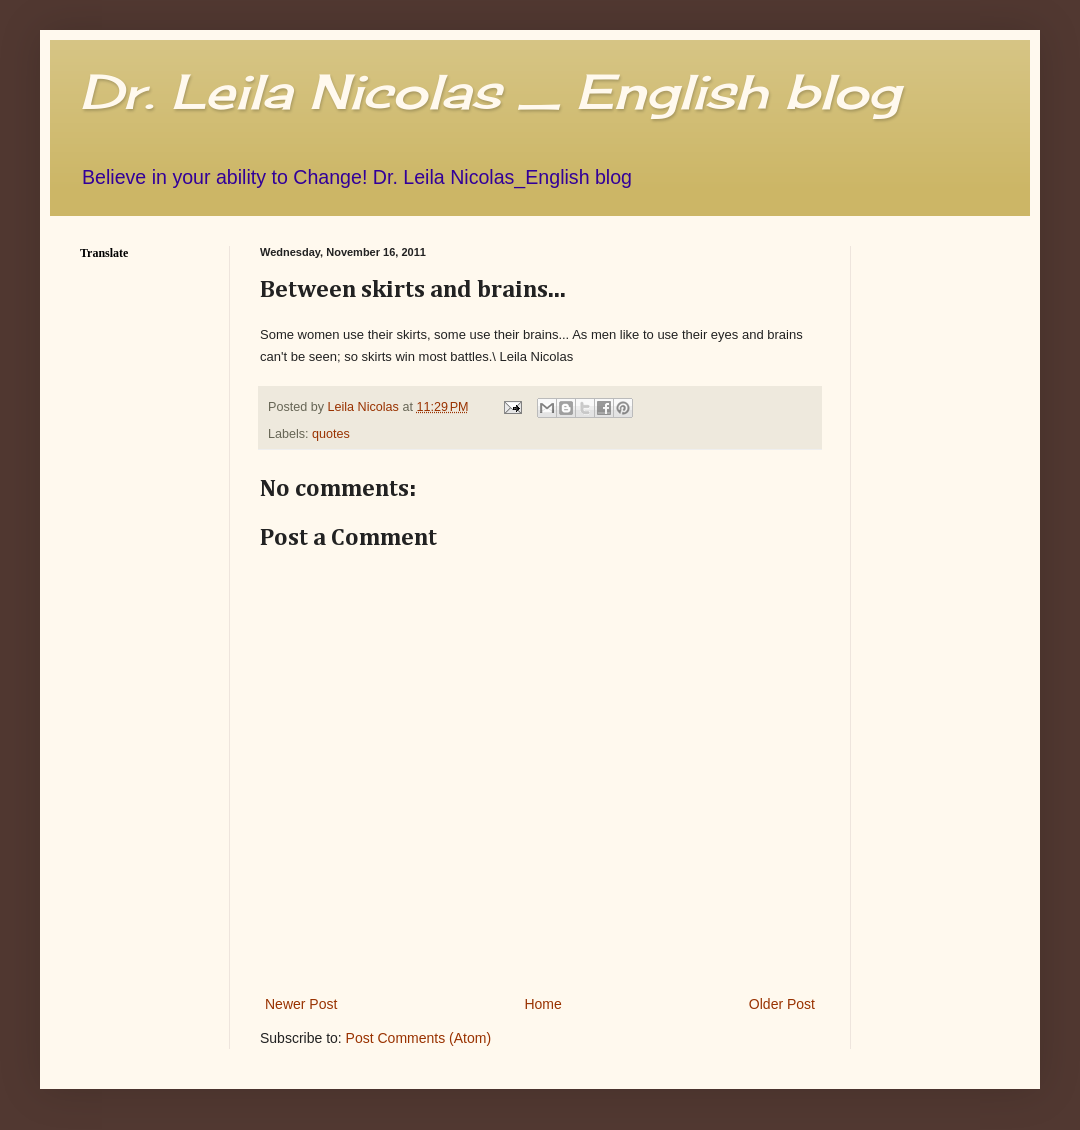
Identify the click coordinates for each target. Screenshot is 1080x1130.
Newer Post (301, 1004)
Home (542, 1004)
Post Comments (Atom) (418, 1038)
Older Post (782, 1004)
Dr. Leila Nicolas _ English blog (490, 91)
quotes (331, 434)
